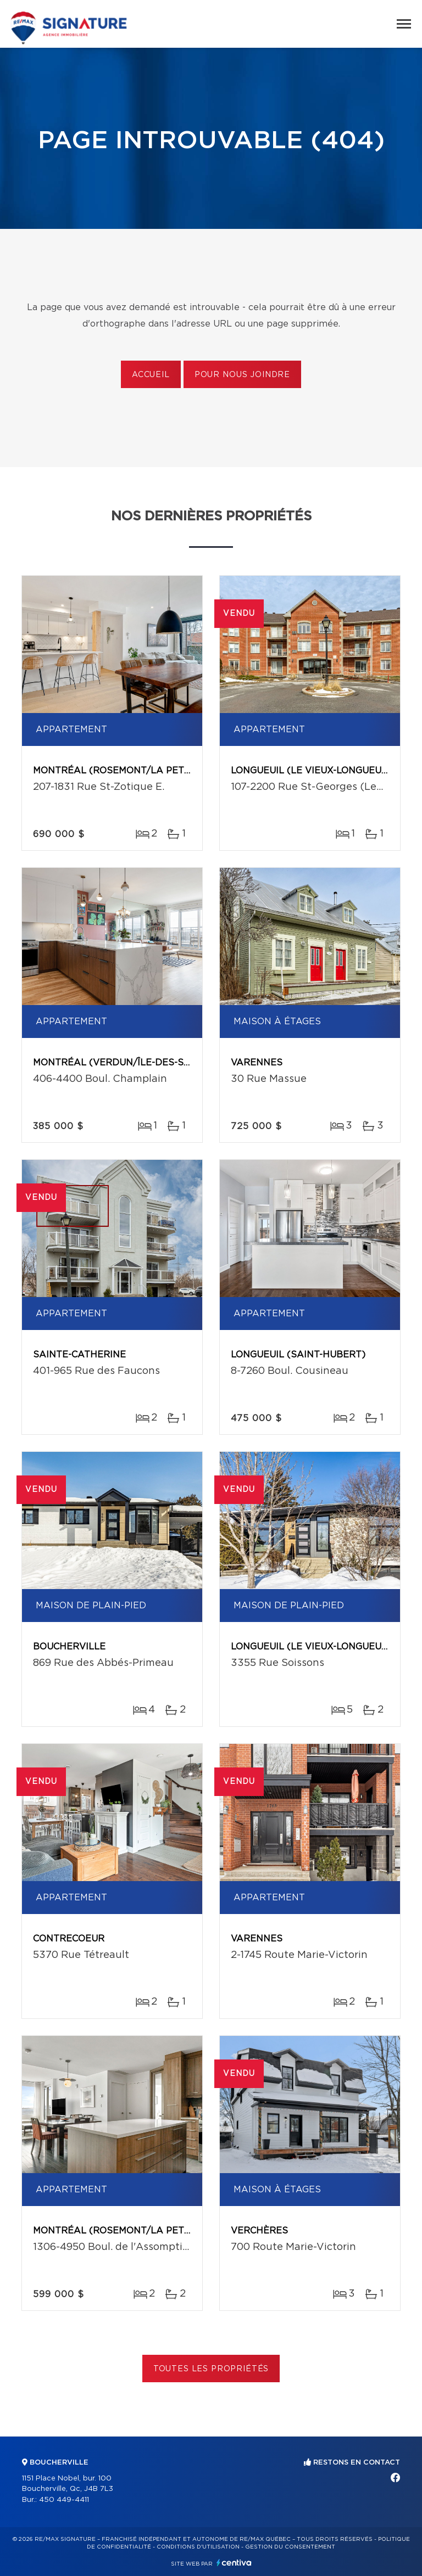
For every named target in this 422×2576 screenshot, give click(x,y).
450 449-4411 (64, 2500)
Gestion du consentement (290, 2547)
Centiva (234, 2562)
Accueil (151, 375)
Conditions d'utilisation (198, 2547)
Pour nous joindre (242, 375)
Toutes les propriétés (211, 2369)
